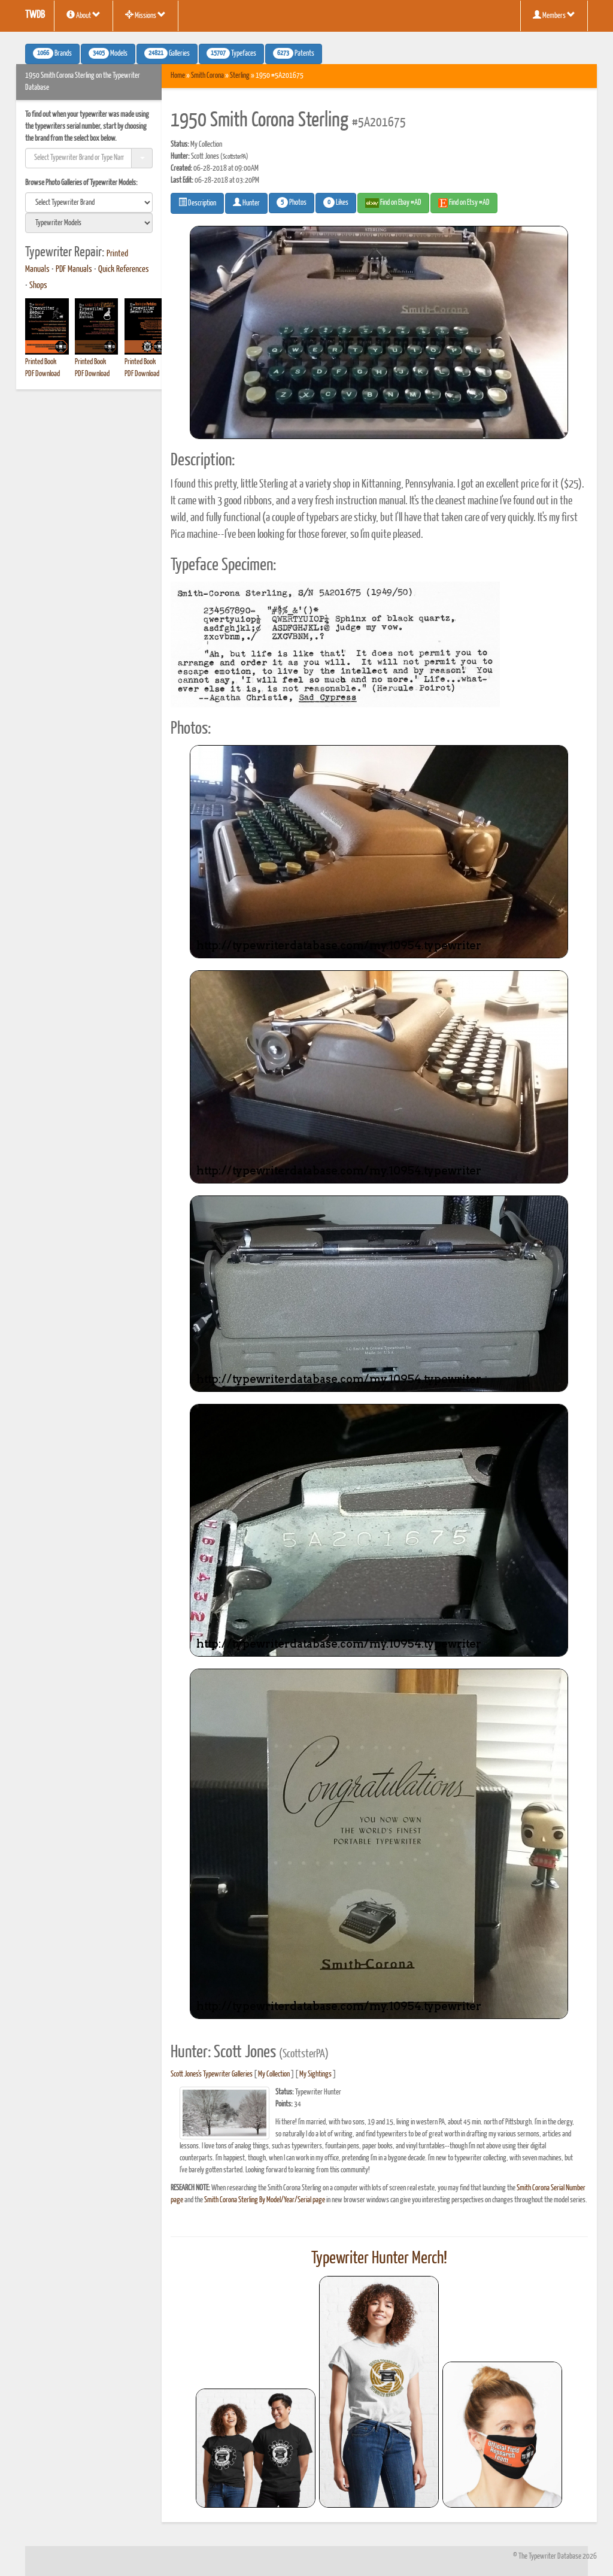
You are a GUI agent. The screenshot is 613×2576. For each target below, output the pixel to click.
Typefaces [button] (231, 53)
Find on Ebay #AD (393, 203)
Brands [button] (52, 53)
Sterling (240, 76)
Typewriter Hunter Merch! (379, 2258)
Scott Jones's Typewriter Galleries (212, 2074)
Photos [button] (291, 202)
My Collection (274, 2074)
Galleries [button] (167, 53)
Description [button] (197, 202)
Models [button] (108, 53)
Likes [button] (335, 202)
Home (178, 76)
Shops (38, 285)
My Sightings (315, 2074)
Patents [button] (293, 53)
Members (554, 15)
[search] (89, 202)
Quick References (123, 269)
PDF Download (42, 374)
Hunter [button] (246, 202)
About (83, 15)
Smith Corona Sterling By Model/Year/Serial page (264, 2200)
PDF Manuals (74, 269)
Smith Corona (207, 76)
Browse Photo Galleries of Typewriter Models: (81, 183)
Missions (145, 15)
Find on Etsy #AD (464, 203)
